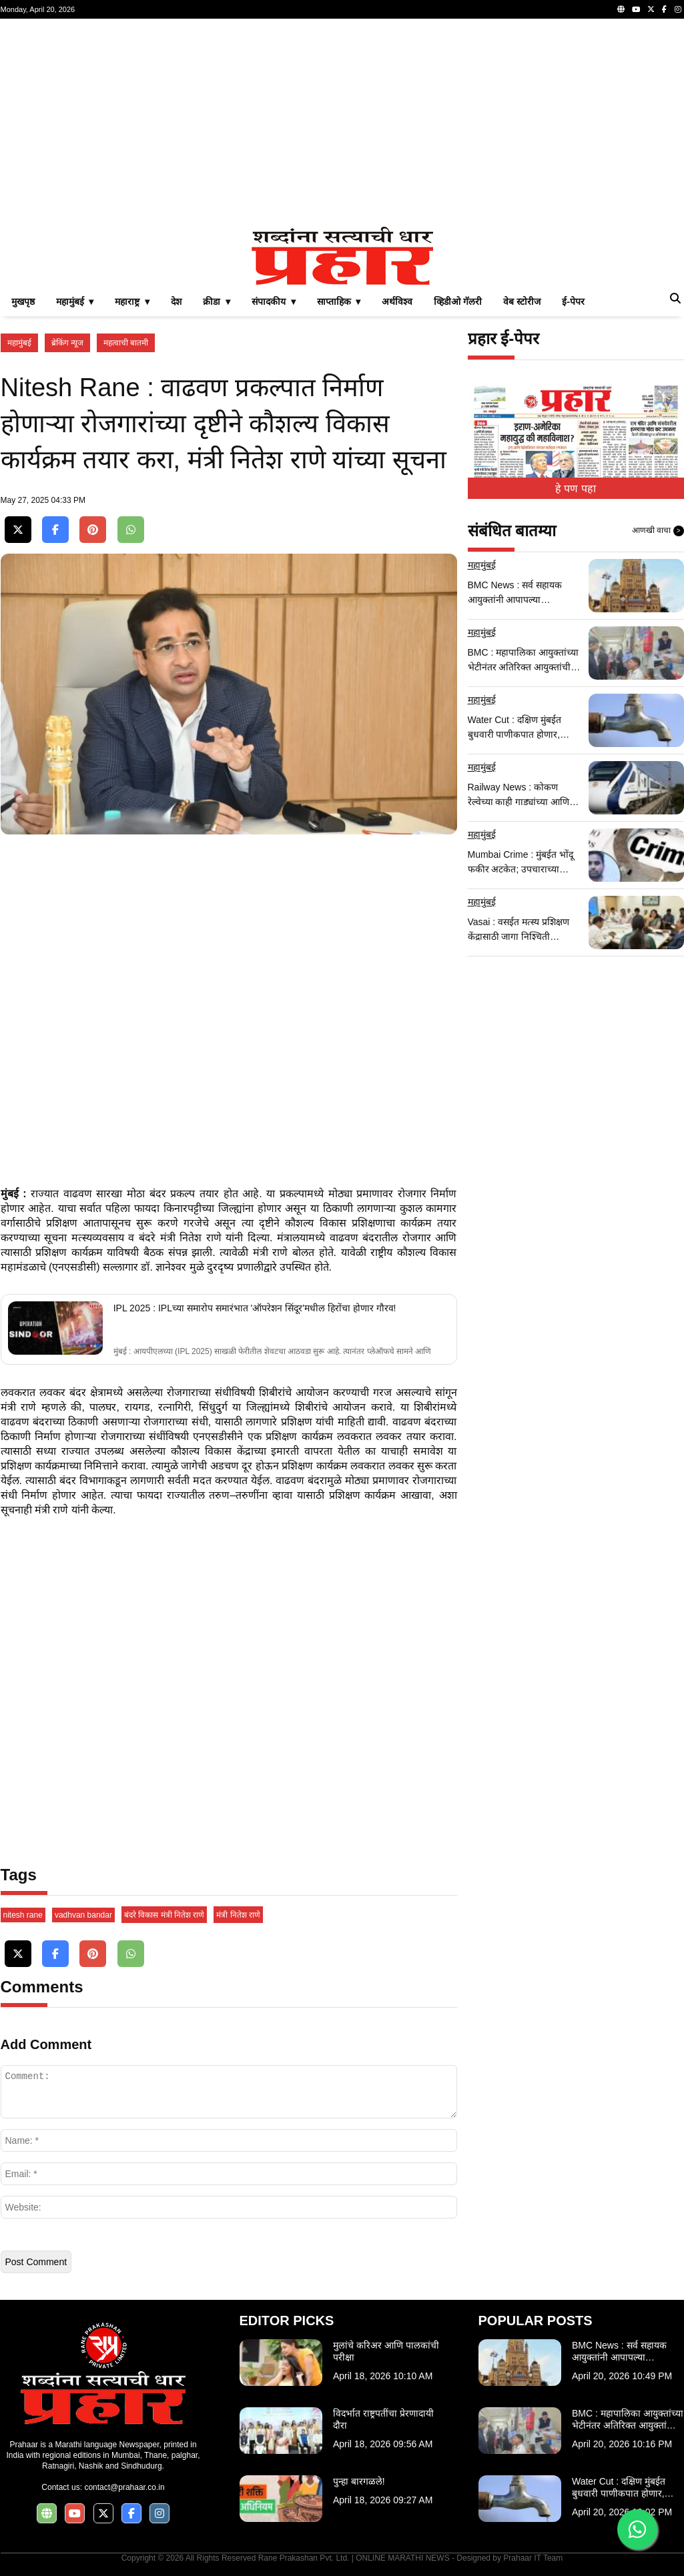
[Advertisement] (342, 122)
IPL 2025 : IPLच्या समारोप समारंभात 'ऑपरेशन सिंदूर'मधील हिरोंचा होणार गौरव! (254, 1308)
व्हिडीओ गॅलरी (458, 301)
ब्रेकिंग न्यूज (67, 343)
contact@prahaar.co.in (124, 2487)
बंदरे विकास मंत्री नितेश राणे (164, 1915)
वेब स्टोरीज (522, 301)
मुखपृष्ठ (23, 301)
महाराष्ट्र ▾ (132, 301)
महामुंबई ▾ (75, 301)
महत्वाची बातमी (125, 343)
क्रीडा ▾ (216, 301)
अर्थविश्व (397, 301)
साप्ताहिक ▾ (339, 301)
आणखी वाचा (658, 531)
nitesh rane (23, 1915)
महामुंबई (19, 343)
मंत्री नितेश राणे (238, 1915)
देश (176, 301)
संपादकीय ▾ (274, 301)
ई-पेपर (573, 301)
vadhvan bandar (83, 1915)
